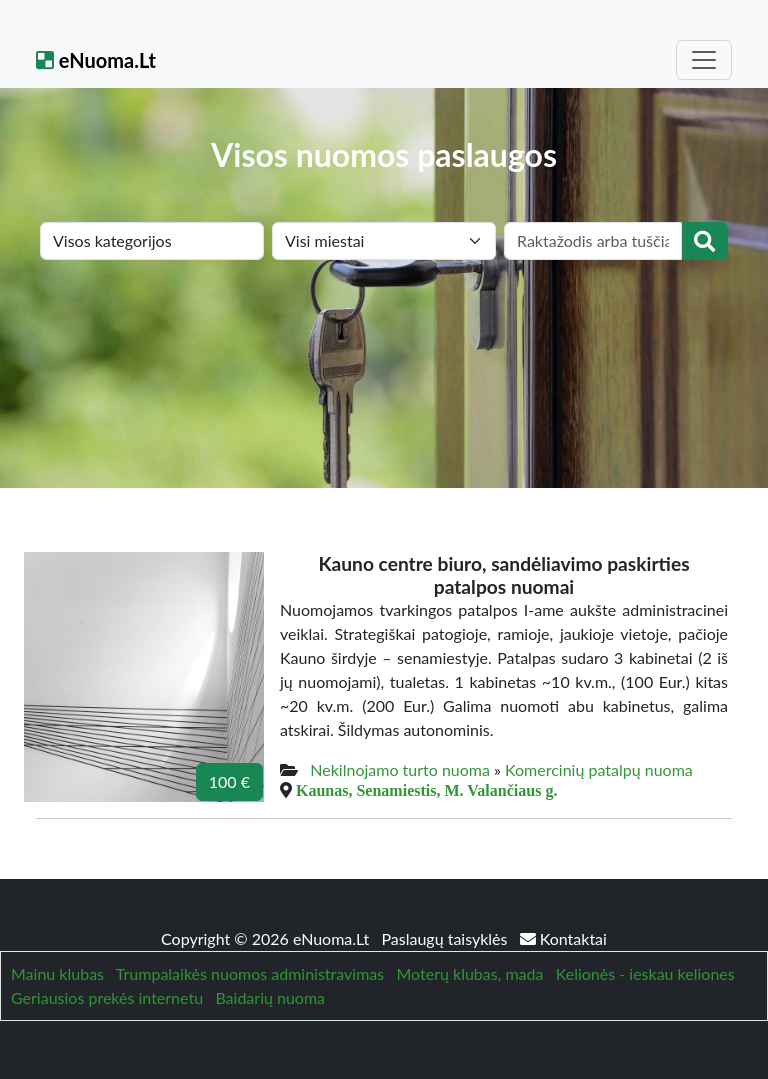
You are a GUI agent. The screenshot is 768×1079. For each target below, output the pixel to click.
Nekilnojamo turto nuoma (400, 769)
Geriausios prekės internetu (107, 997)
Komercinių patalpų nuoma (599, 769)
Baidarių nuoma (270, 997)
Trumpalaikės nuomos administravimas (250, 973)
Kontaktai (563, 938)
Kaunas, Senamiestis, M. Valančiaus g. (426, 790)
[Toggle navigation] (704, 60)
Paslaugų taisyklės (446, 938)
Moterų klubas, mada (469, 973)
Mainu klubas (57, 973)
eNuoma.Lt (96, 60)
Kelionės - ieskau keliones (645, 973)
